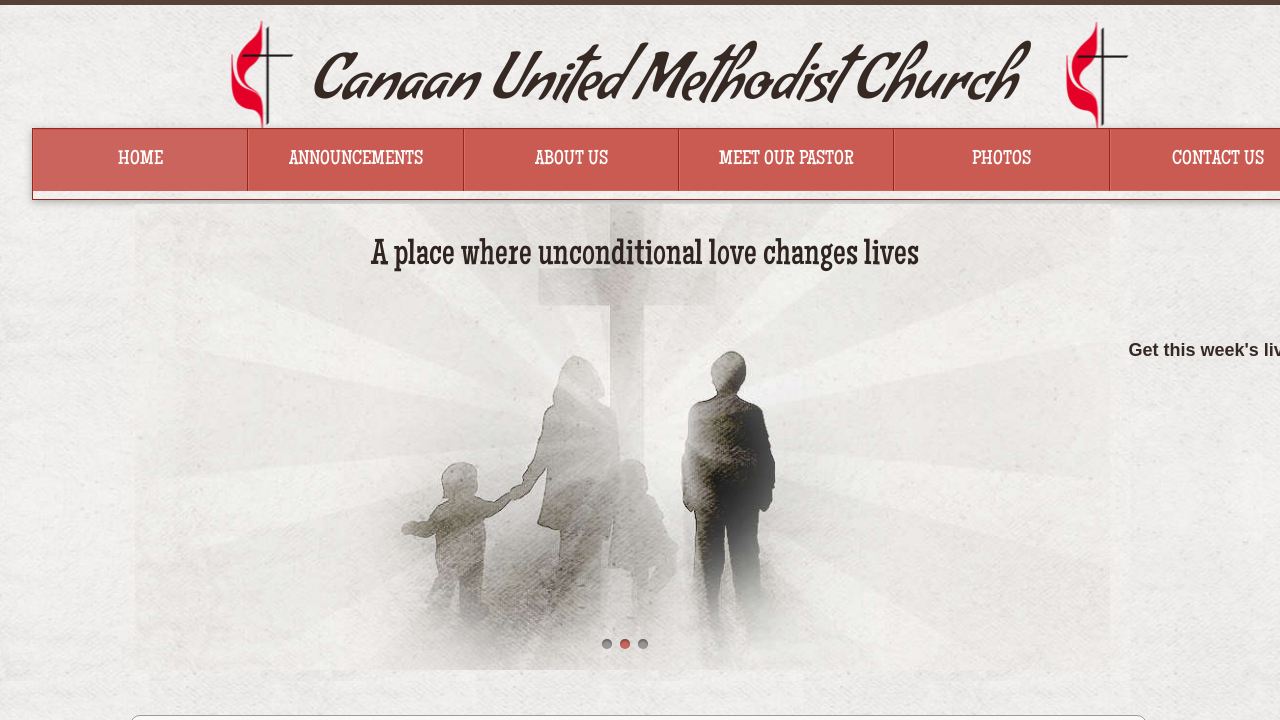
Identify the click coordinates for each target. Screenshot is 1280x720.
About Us (571, 160)
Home (140, 160)
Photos (1001, 160)
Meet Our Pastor (786, 160)
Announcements (356, 160)
